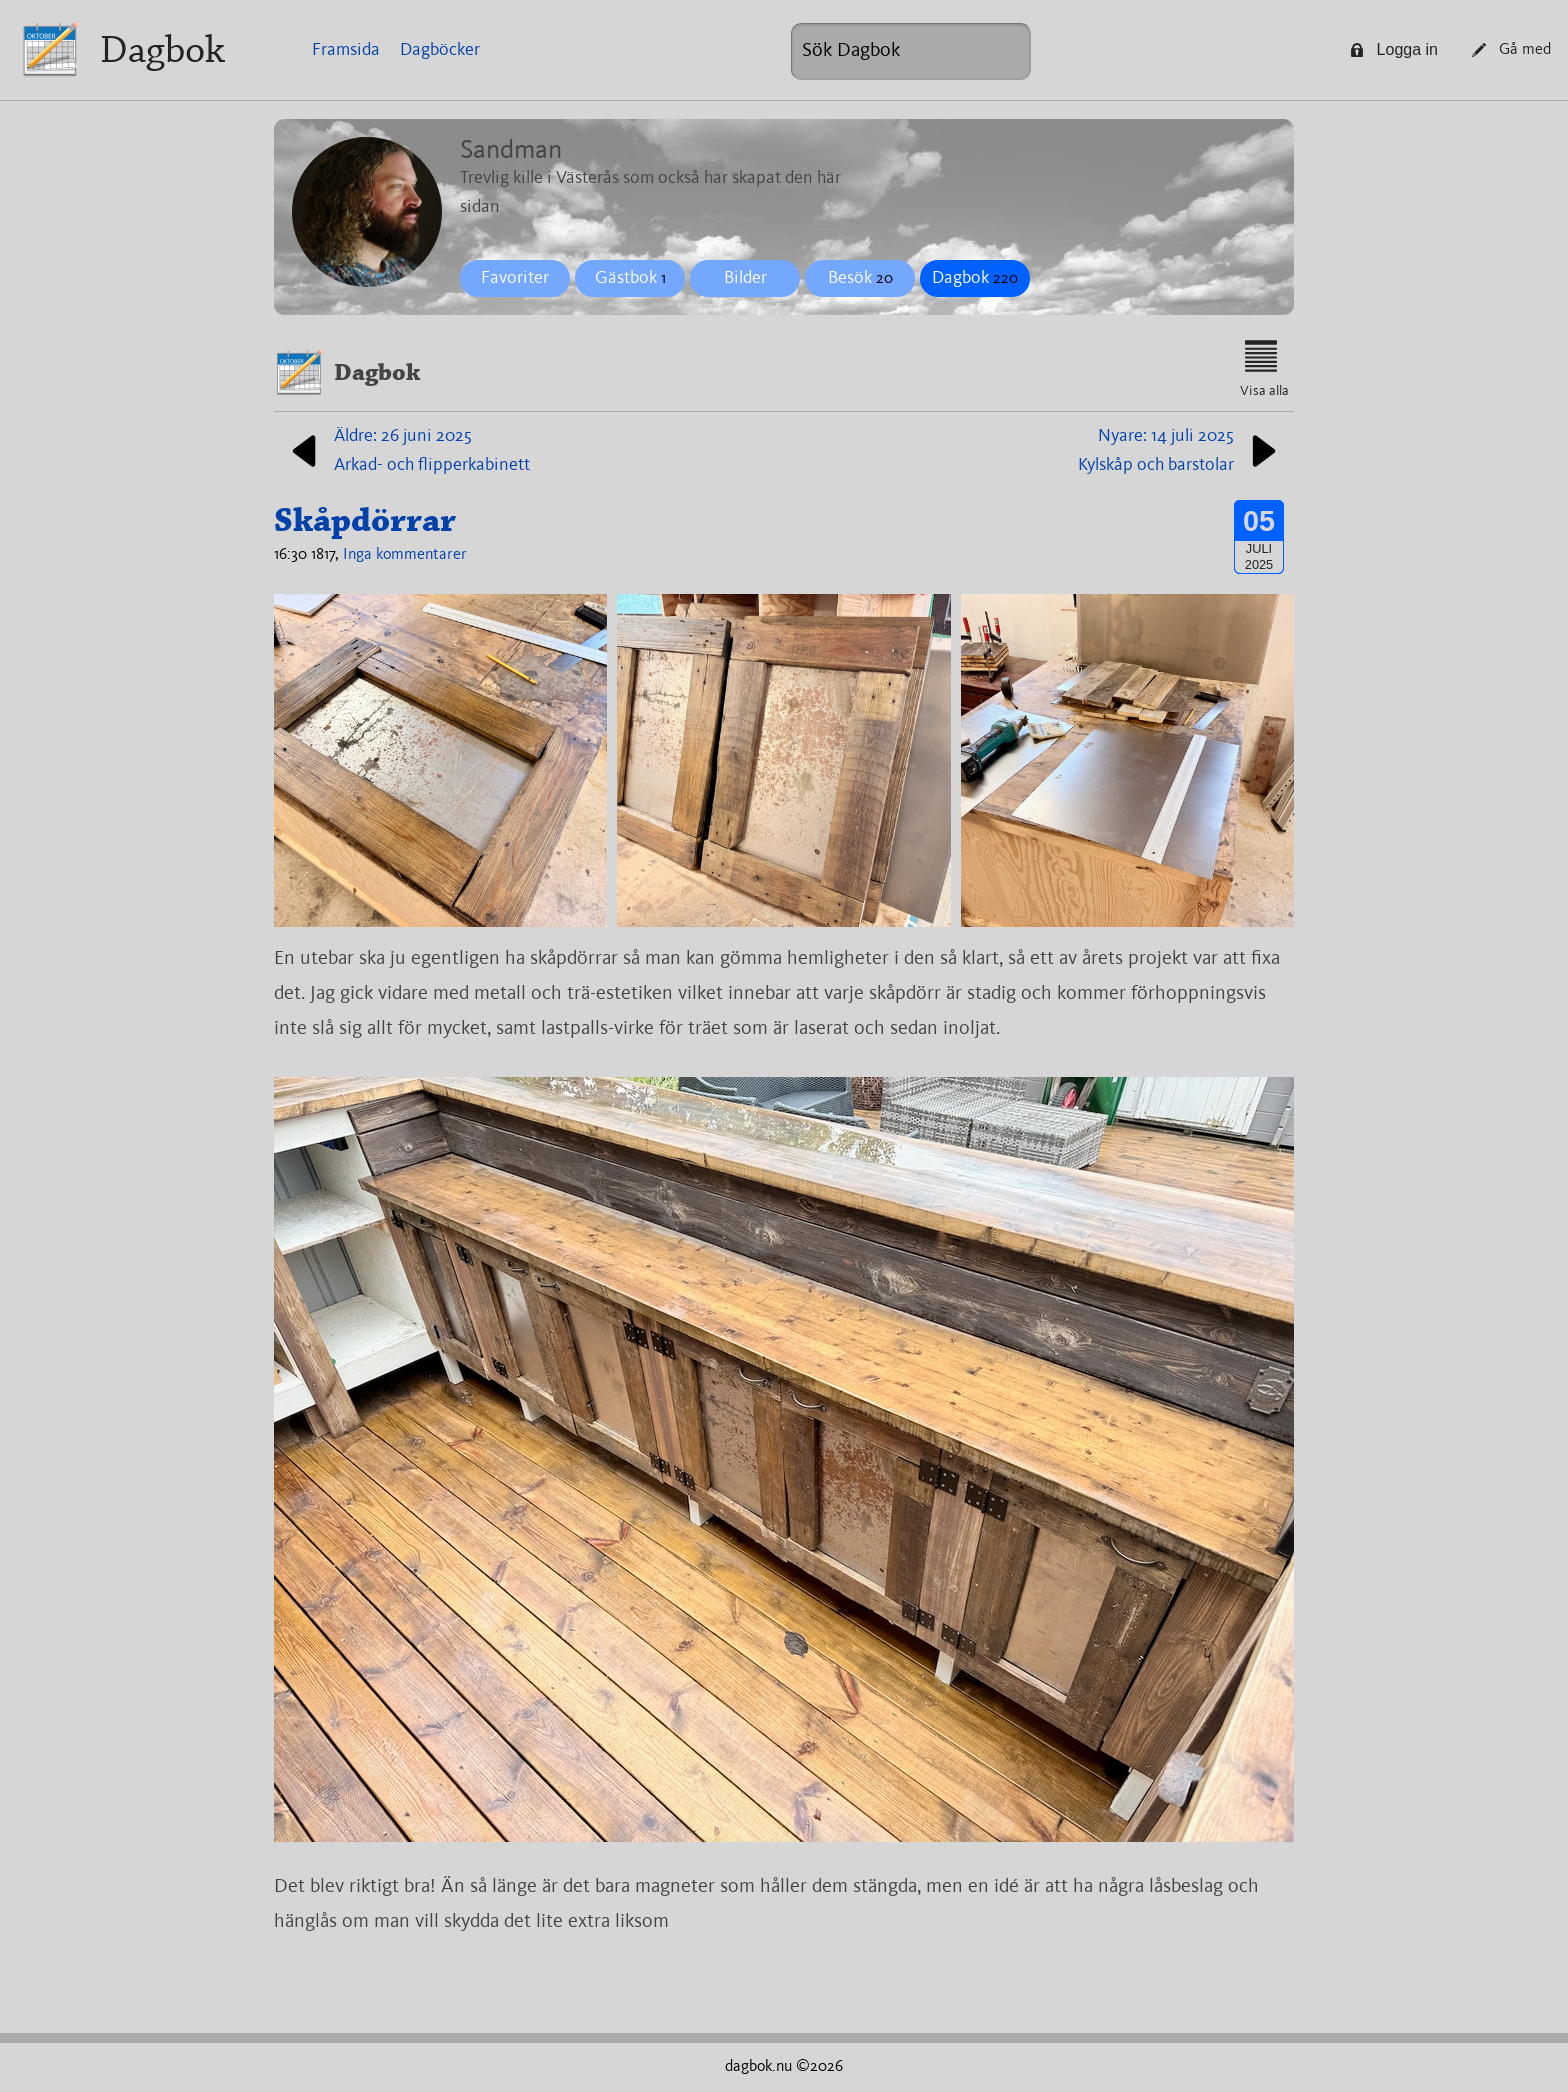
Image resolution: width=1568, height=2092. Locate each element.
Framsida (346, 50)
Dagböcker (440, 50)
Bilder (745, 278)
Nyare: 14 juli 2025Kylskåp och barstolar (1181, 450)
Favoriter (515, 278)
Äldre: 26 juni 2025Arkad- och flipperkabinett (407, 450)
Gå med (1511, 50)
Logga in (1394, 49)
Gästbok (630, 278)
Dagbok (162, 49)
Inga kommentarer (405, 555)
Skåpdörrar (365, 520)
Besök (860, 278)
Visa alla (1264, 369)
